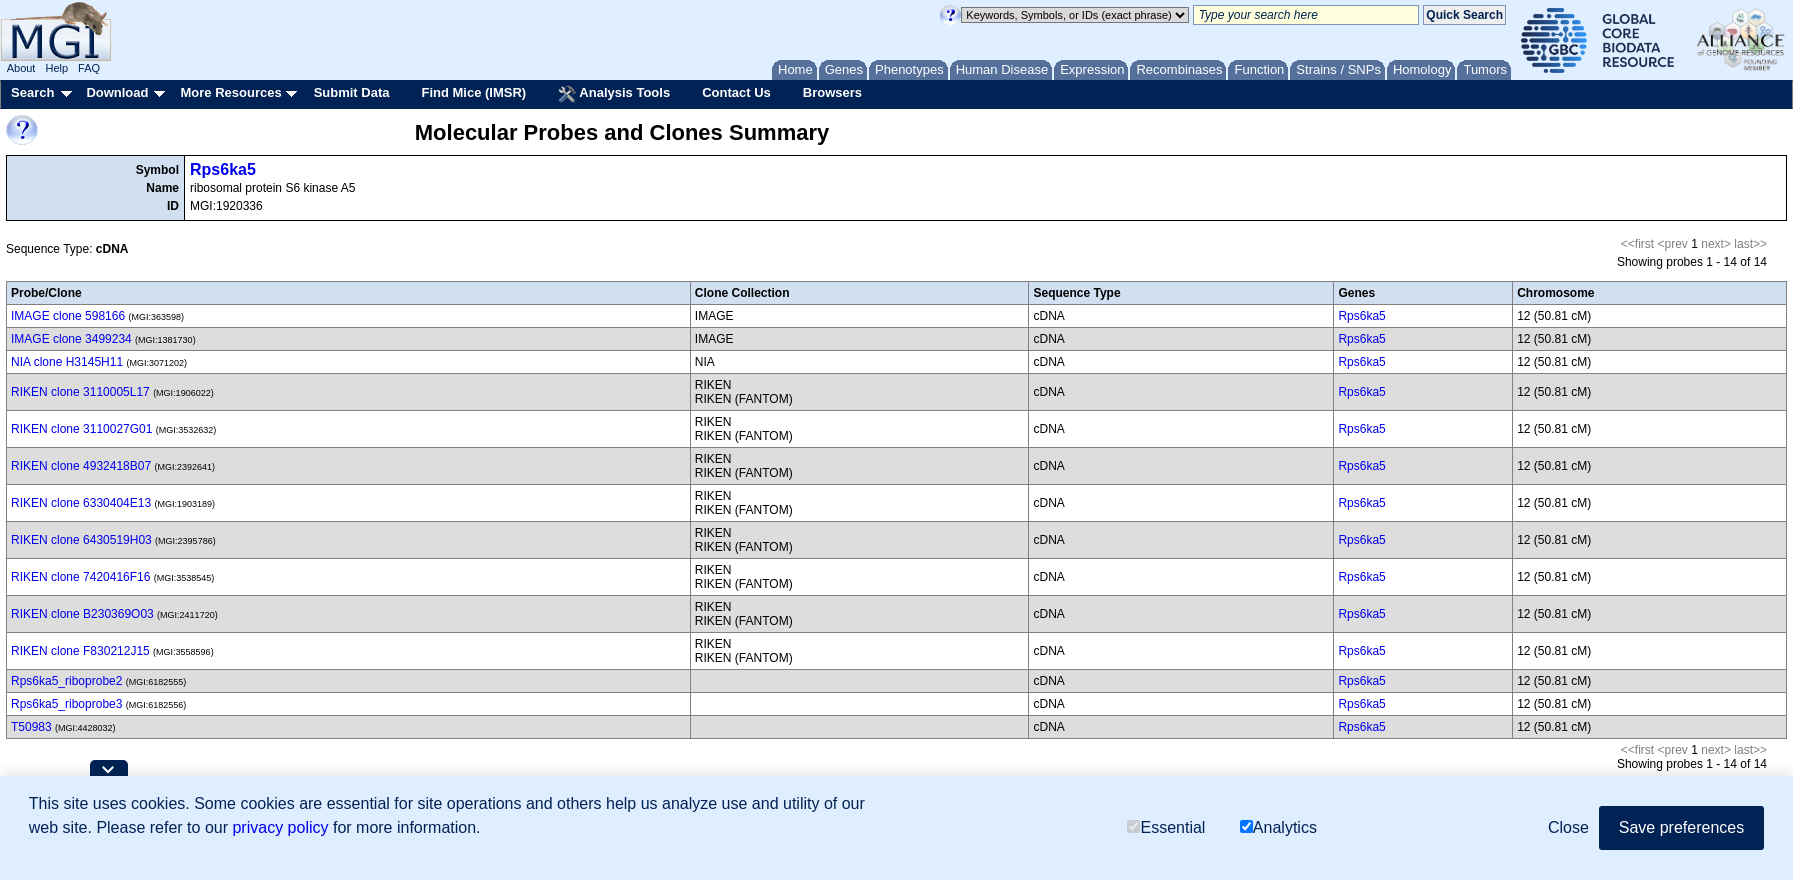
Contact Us (736, 92)
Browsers (832, 92)
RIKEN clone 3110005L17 (80, 392)
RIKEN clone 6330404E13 (81, 503)
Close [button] (1568, 827)
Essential (1166, 827)
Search (32, 92)
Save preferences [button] (1681, 827)
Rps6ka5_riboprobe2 (66, 681)
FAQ (89, 68)
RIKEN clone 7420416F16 (80, 577)
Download (117, 92)
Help (56, 68)
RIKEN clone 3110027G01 (81, 429)
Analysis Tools (614, 94)
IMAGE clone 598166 (68, 316)
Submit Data (352, 92)
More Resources (230, 92)
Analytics (1278, 827)
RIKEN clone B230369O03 (82, 614)
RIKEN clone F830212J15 (80, 651)
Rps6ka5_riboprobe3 (66, 704)
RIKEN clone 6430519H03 (81, 540)
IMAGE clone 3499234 (71, 339)
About (21, 68)
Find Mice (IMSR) (473, 92)
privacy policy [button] (280, 827)
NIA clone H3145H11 (67, 362)
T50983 (31, 727)
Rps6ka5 (223, 169)
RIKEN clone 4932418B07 (81, 466)
